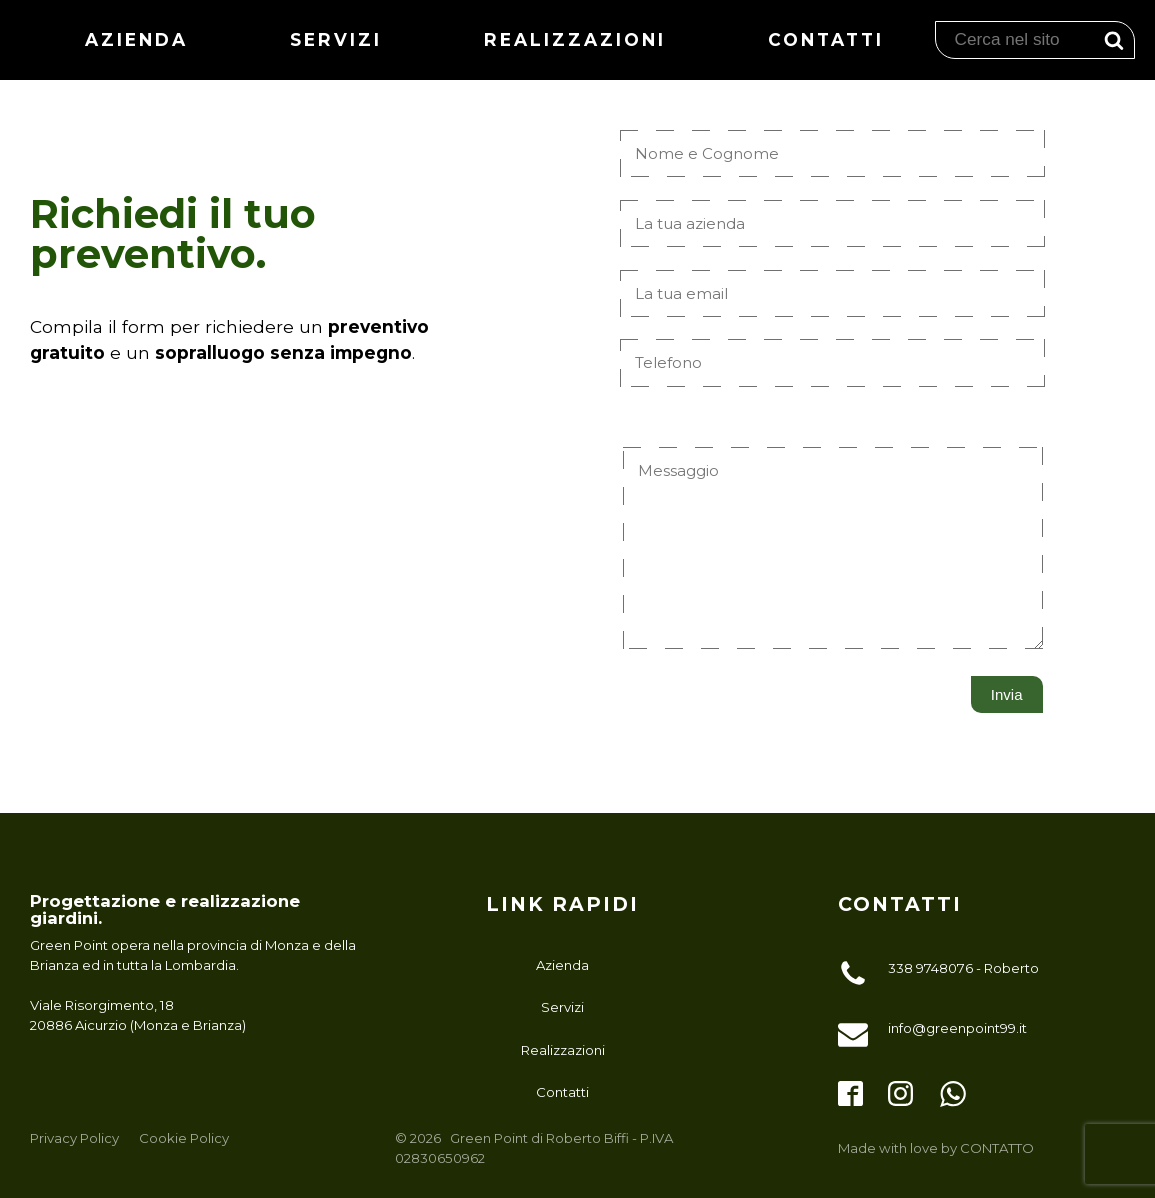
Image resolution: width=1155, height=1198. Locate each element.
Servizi (341, 39)
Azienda (143, 39)
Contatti (826, 39)
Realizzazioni (577, 39)
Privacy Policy (74, 1138)
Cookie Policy (184, 1138)
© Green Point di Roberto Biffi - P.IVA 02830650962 (534, 1147)
